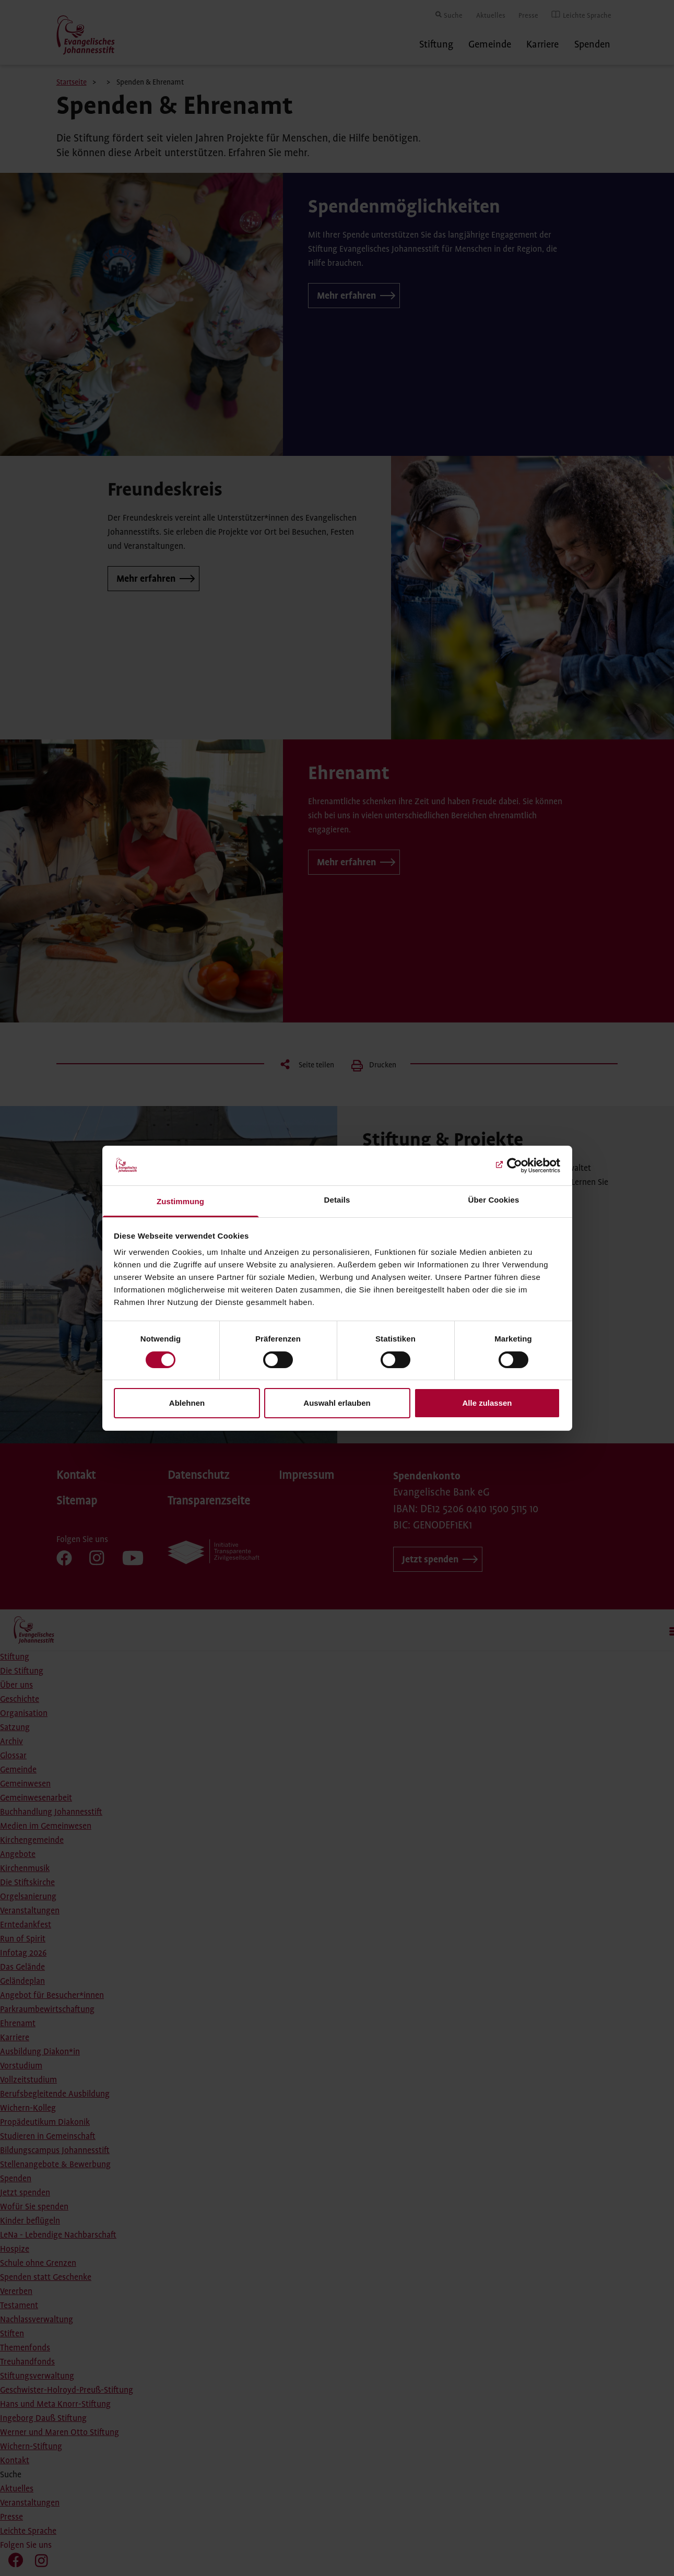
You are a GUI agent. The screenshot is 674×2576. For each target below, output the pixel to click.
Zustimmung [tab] (180, 1201)
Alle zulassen (487, 1402)
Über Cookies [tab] (493, 1199)
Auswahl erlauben (336, 1402)
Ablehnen (187, 1402)
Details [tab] (337, 1199)
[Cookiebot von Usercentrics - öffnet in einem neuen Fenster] (514, 1165)
